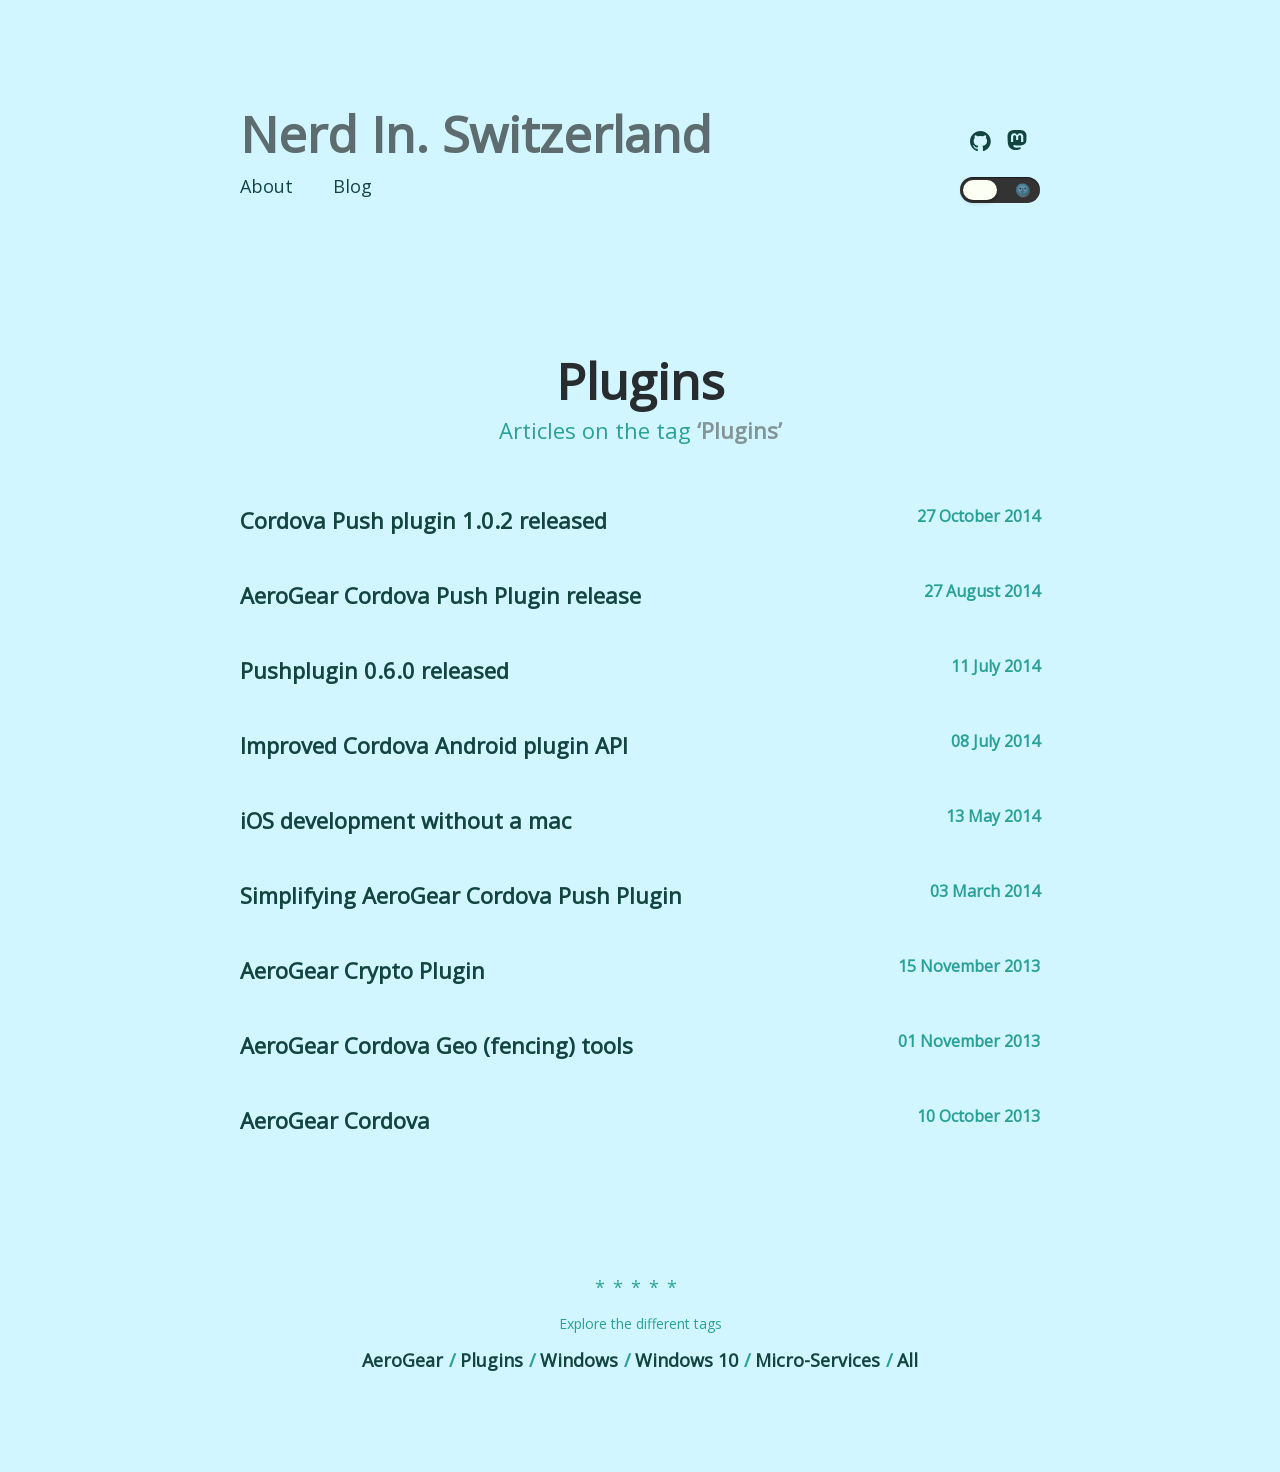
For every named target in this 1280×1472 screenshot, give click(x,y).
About (266, 186)
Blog (352, 186)
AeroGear (402, 1360)
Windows (579, 1360)
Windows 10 (686, 1360)
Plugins (491, 1360)
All (907, 1360)
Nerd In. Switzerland (476, 134)
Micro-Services (817, 1360)
